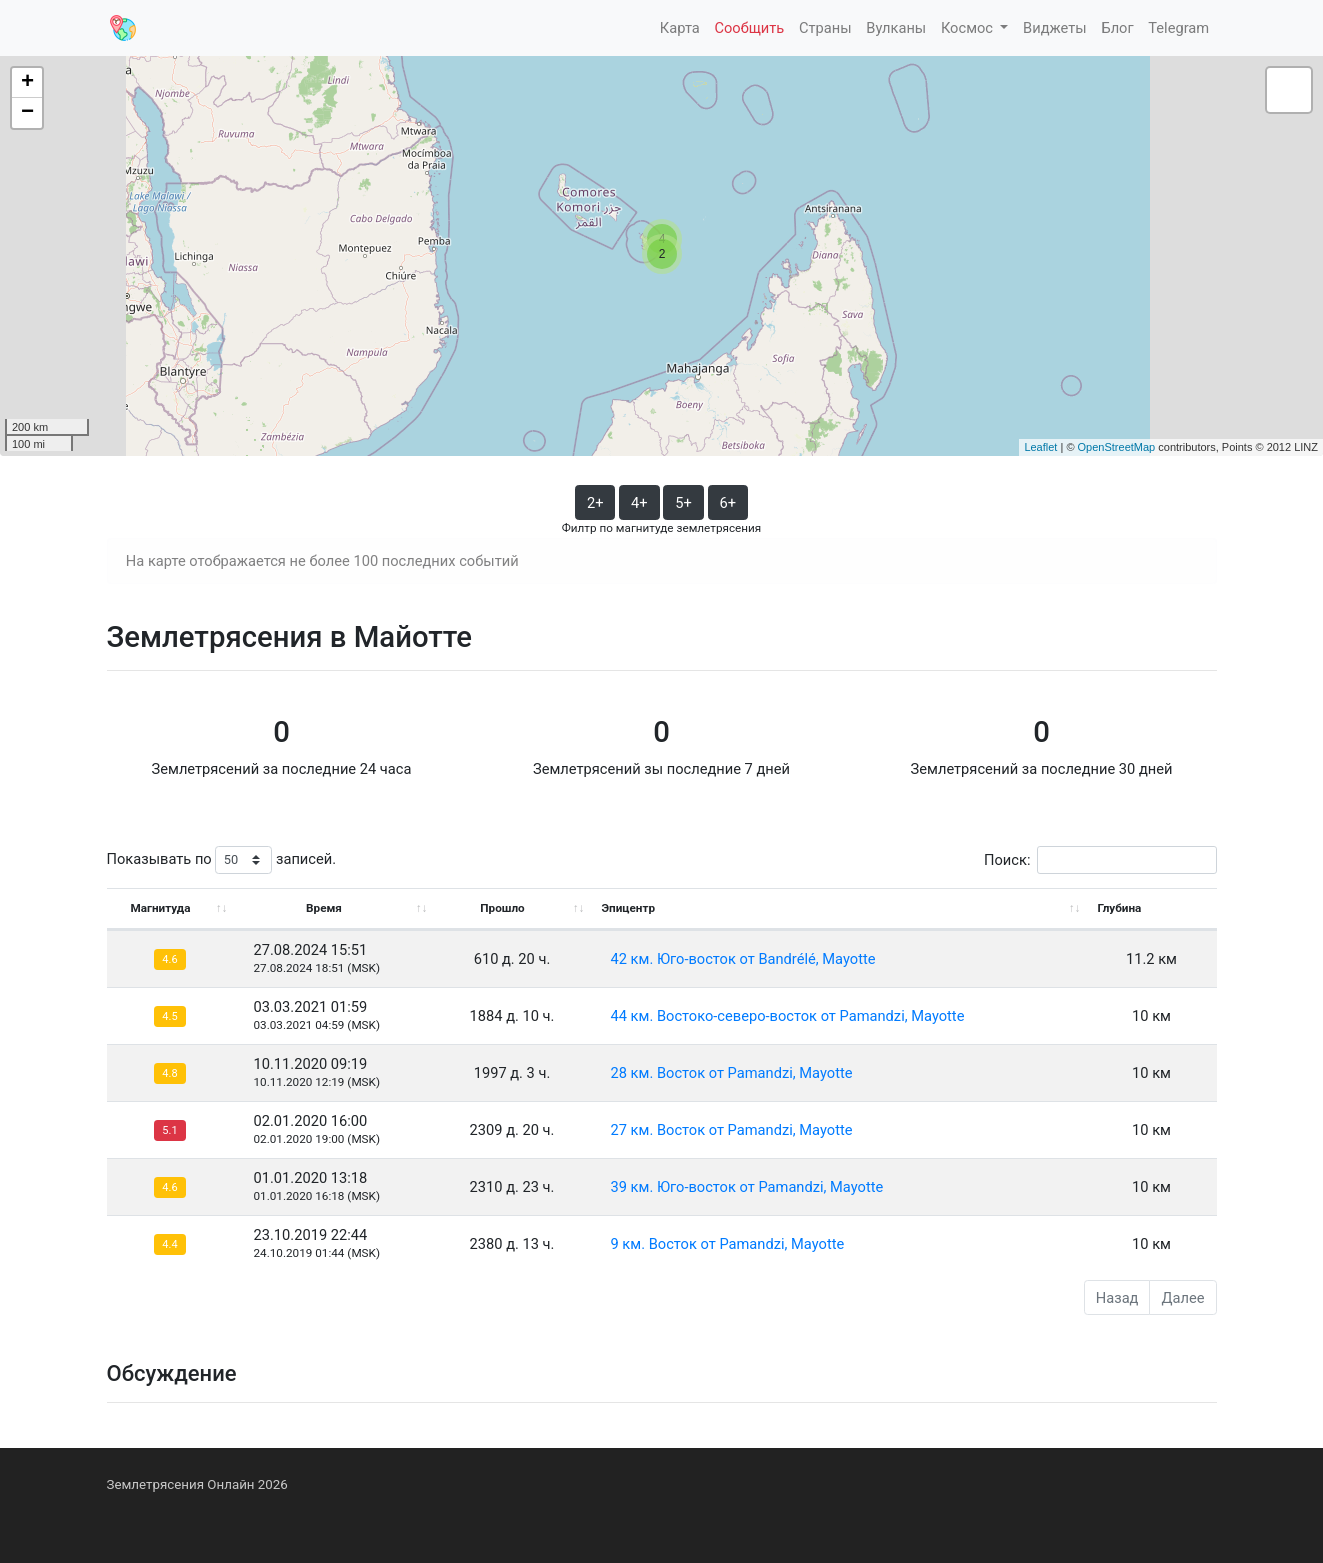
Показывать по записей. (222, 860)
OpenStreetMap (1117, 447)
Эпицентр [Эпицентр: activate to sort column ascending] (629, 908)
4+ (639, 503)
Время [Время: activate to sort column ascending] (324, 908)
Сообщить (749, 28)
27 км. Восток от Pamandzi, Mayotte (732, 1130)
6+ (728, 503)
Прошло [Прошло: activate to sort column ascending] (502, 908)
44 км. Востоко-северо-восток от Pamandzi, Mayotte (788, 1016)
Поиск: (1100, 860)
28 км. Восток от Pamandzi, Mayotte (732, 1073)
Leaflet (1040, 447)
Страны (825, 28)
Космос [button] (969, 28)
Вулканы (896, 28)
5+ (683, 503)
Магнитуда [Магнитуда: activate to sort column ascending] (160, 908)
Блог (1117, 28)
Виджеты (1055, 28)
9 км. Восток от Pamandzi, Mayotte (728, 1244)
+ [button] (27, 83)
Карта (680, 28)
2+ (595, 503)
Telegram (1178, 28)
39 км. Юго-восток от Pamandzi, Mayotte (747, 1187)
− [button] (27, 113)
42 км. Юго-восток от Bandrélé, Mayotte (743, 959)
